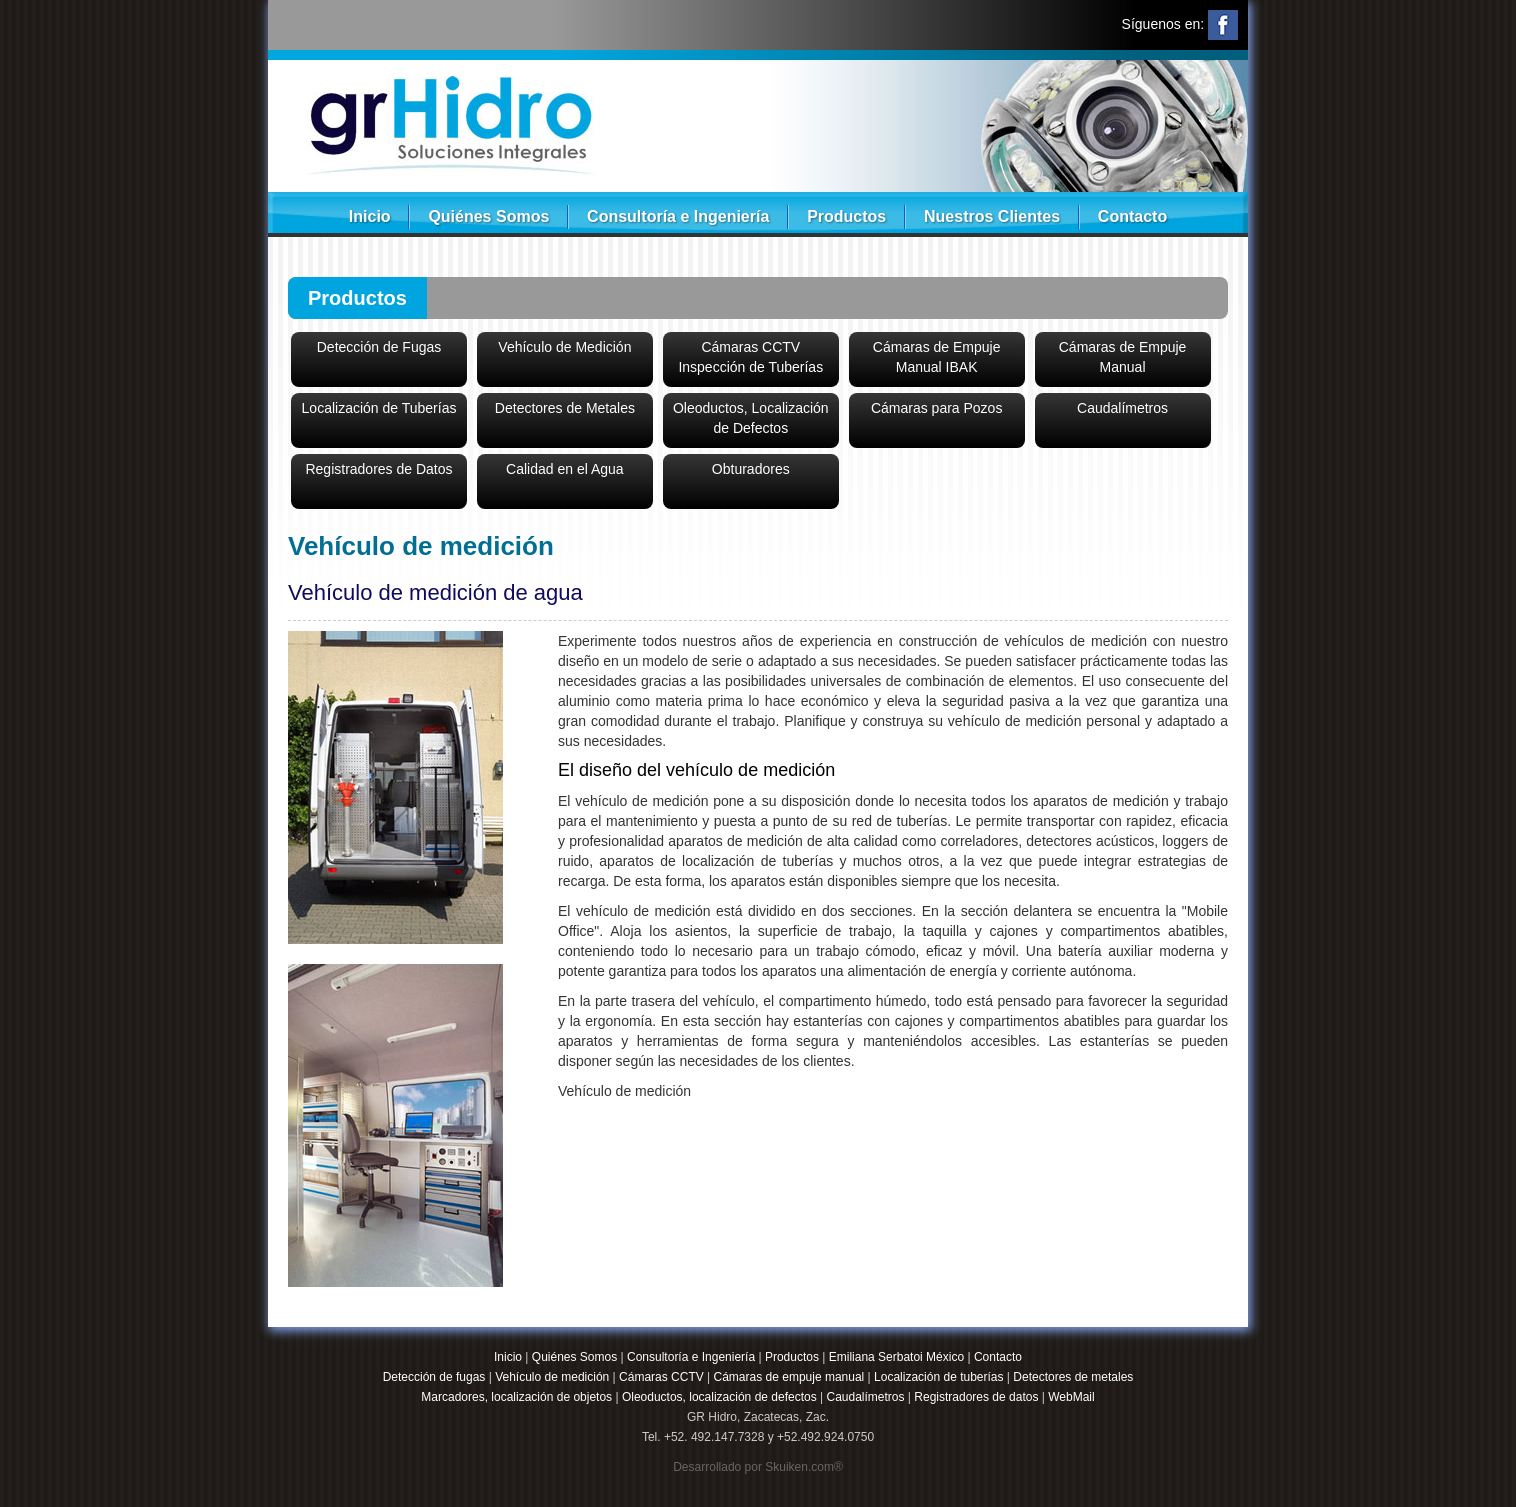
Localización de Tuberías (379, 408)
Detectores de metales (1073, 1377)
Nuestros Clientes (992, 216)
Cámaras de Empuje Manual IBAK (937, 357)
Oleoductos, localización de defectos (719, 1397)
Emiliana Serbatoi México (896, 1357)
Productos (846, 216)
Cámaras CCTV (661, 1377)
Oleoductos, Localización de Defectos (751, 418)
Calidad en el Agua (565, 469)
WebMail (1071, 1397)
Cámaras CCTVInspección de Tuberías (750, 357)
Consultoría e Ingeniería (678, 216)
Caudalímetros (1122, 408)
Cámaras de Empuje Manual (1123, 357)
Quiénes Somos (488, 216)
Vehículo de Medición (564, 347)
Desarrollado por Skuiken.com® (758, 1467)
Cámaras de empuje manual (789, 1377)
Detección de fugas (434, 1377)
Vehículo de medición (552, 1377)
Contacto (1132, 216)
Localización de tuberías (938, 1377)
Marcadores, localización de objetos (516, 1397)
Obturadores (751, 469)
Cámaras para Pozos (937, 408)
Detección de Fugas (379, 347)
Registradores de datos (976, 1397)
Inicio (370, 216)
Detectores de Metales (565, 408)
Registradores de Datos (378, 469)
